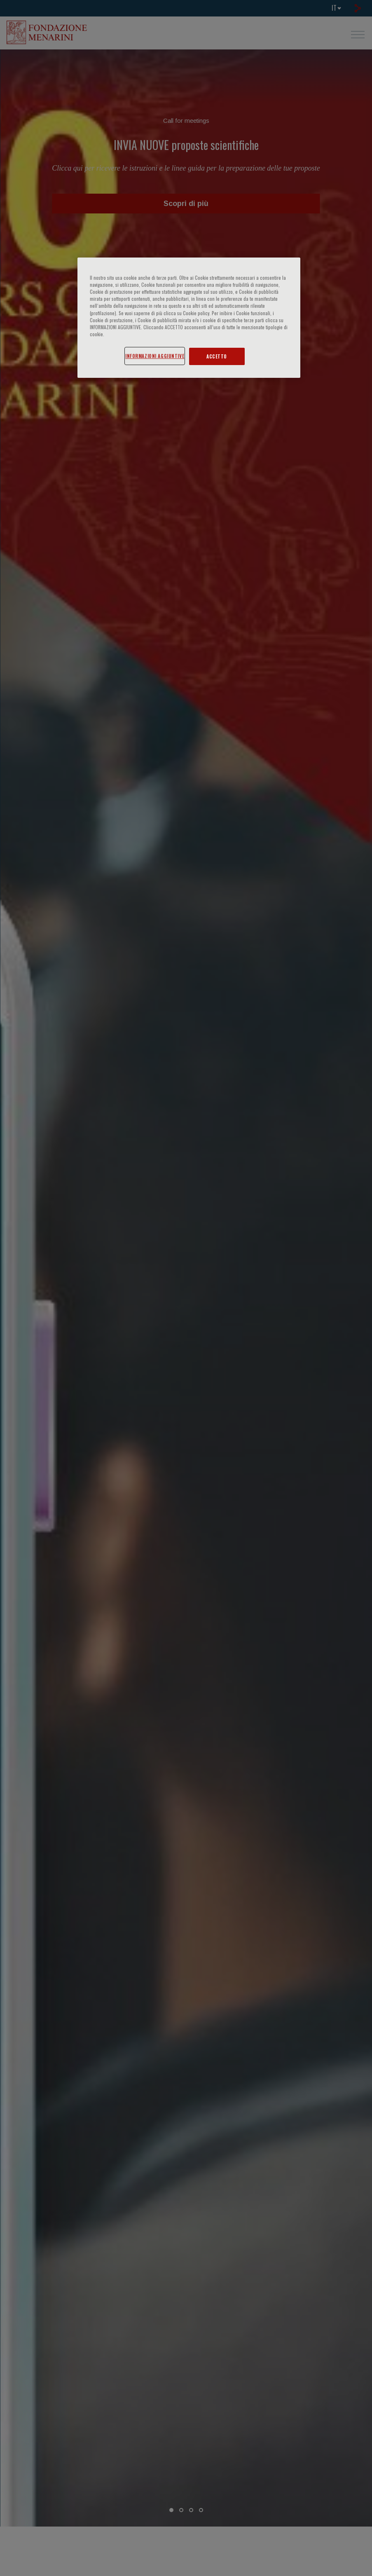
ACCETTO (216, 356)
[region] (189, 317)
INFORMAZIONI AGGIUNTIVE (154, 355)
